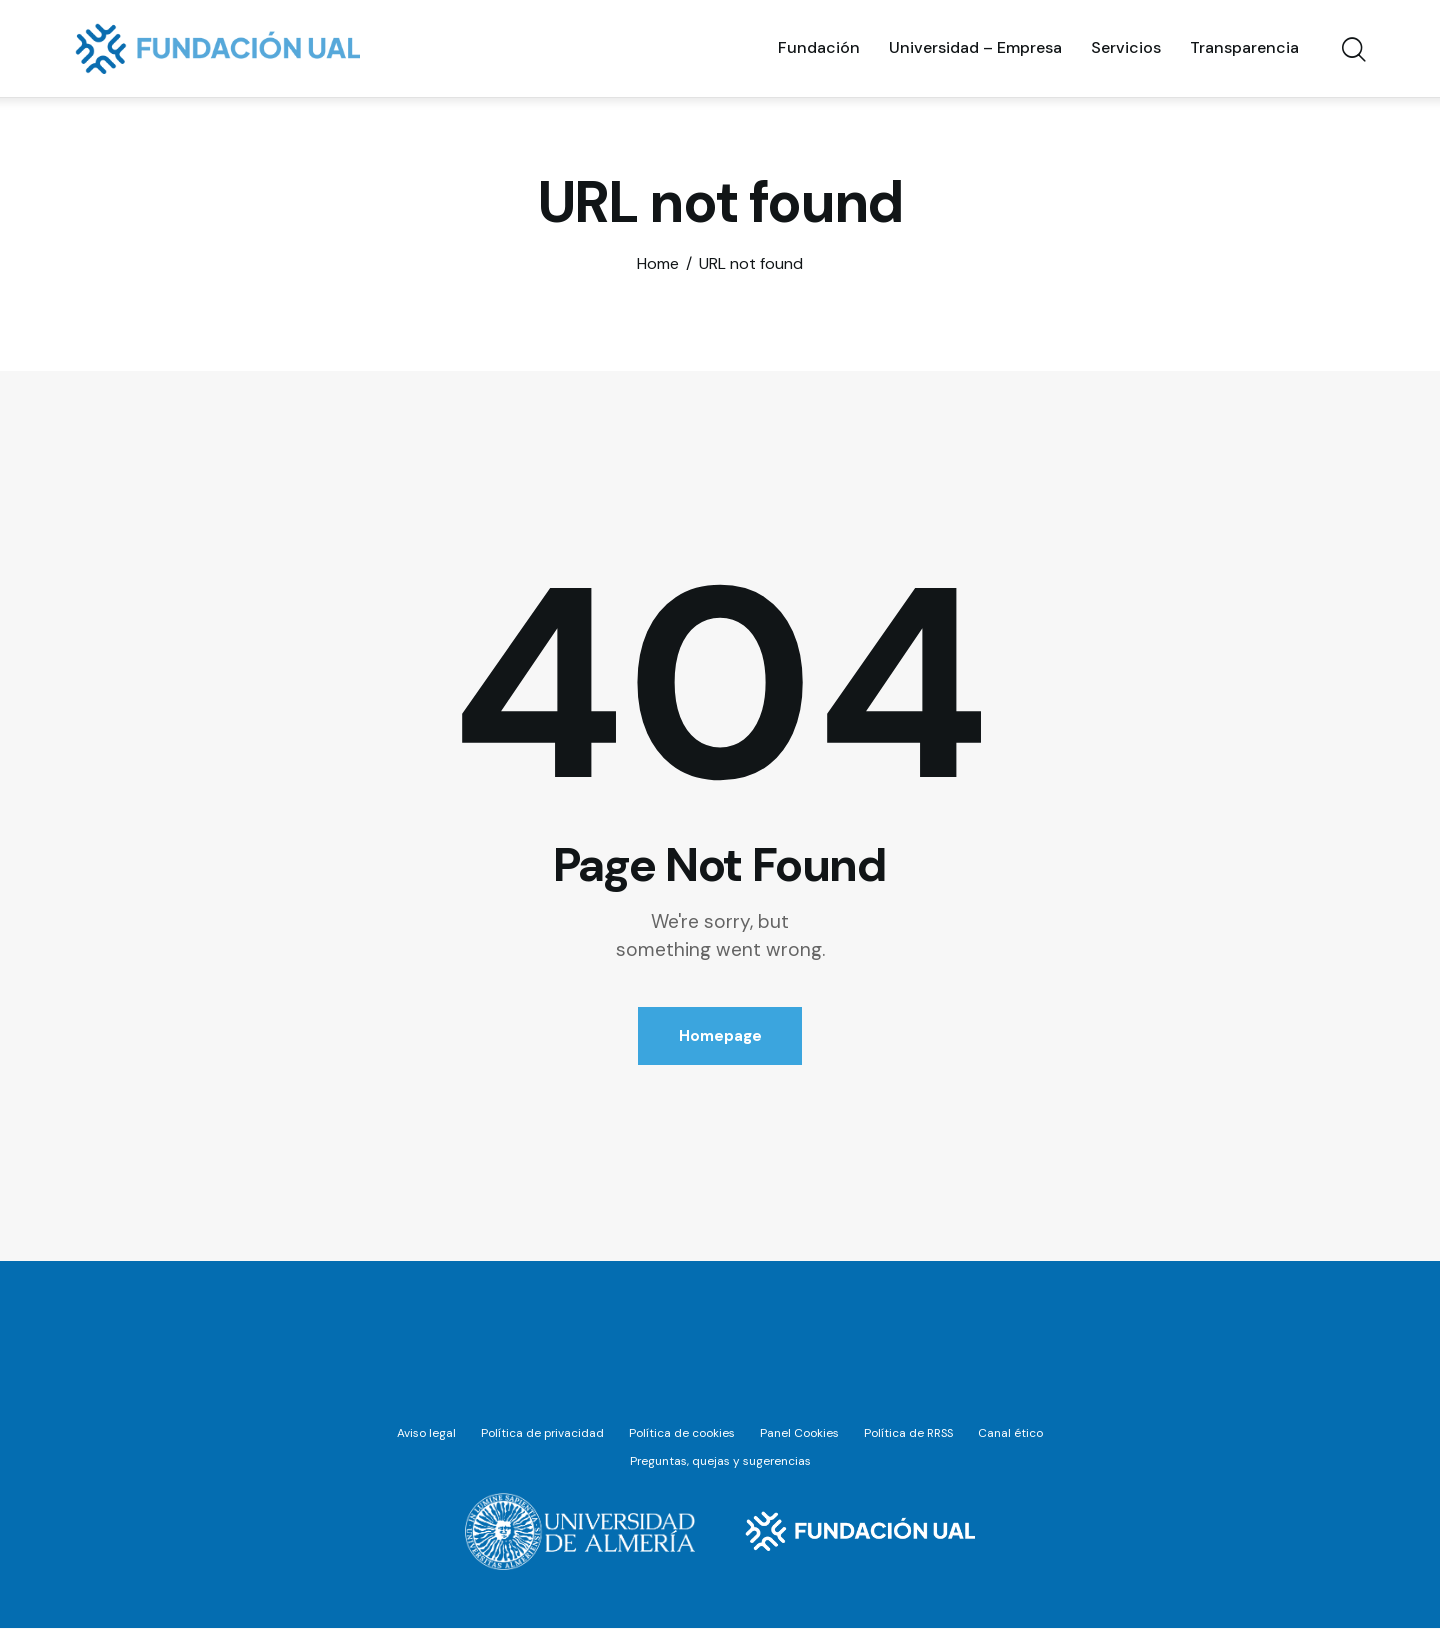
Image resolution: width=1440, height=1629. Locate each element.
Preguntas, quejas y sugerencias (720, 1463)
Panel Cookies (799, 1434)
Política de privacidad (542, 1434)
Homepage (720, 1036)
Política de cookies (682, 1434)
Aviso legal (425, 1434)
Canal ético (1012, 1434)
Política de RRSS (909, 1434)
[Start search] (1352, 51)
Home (658, 264)
